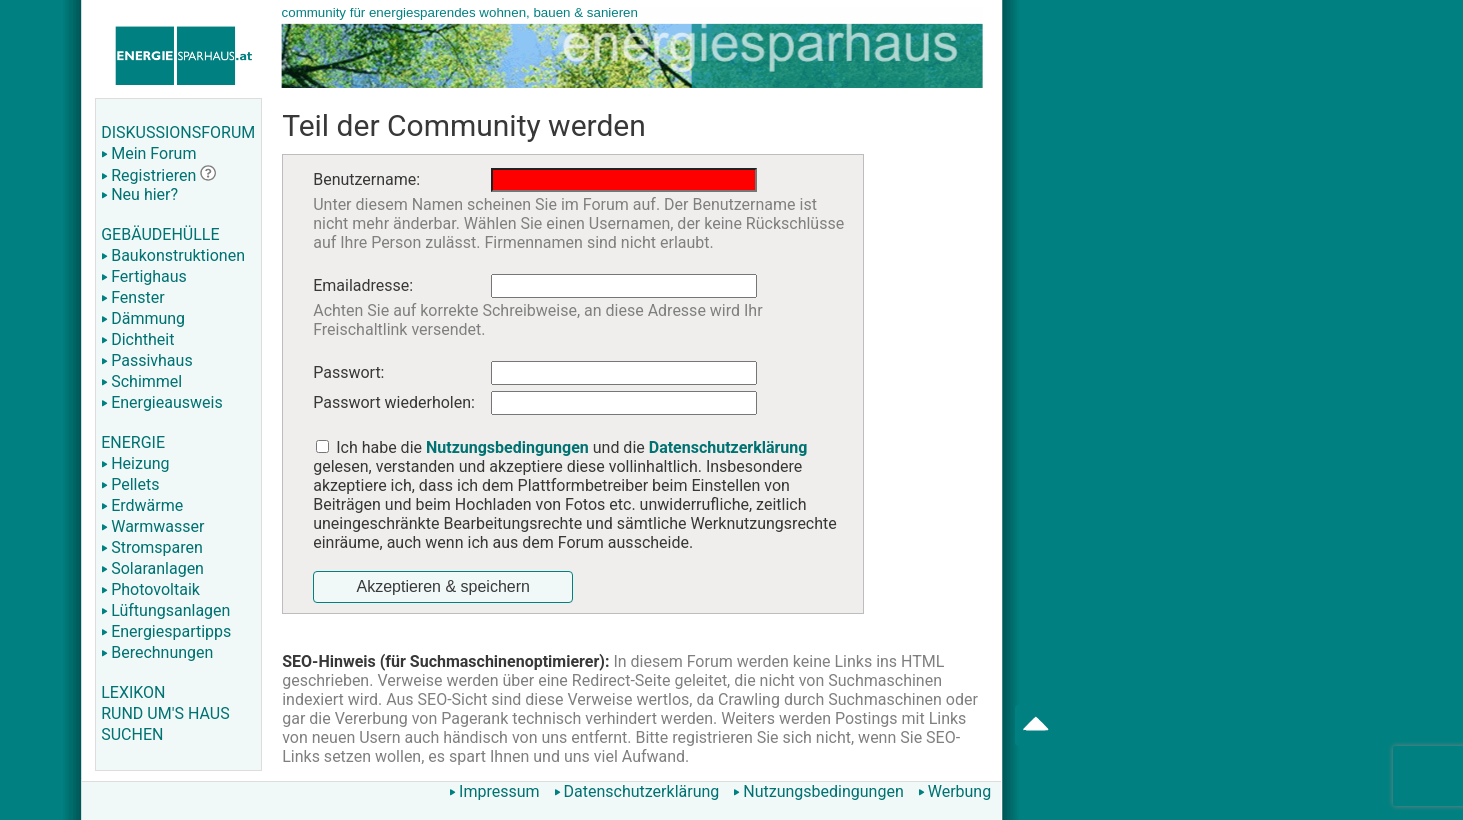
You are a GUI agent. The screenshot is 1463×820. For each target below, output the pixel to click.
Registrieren (148, 175)
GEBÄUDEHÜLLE (160, 234)
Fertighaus (144, 276)
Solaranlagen (152, 568)
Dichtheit (137, 339)
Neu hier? (139, 194)
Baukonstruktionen (173, 255)
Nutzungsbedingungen (818, 791)
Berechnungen (157, 652)
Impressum (494, 791)
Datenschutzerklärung (637, 791)
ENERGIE (133, 442)
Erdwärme (142, 505)
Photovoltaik (150, 589)
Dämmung (143, 318)
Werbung (954, 791)
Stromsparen (152, 547)
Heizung (135, 463)
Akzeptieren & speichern (442, 586)
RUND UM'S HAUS (165, 713)
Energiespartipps (166, 631)
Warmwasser (152, 526)
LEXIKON (133, 692)
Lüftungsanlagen (165, 610)
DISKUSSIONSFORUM (178, 132)
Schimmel (141, 381)
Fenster (132, 297)
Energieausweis (161, 402)
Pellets (130, 484)
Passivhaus (146, 360)
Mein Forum (148, 153)
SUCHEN (132, 734)
